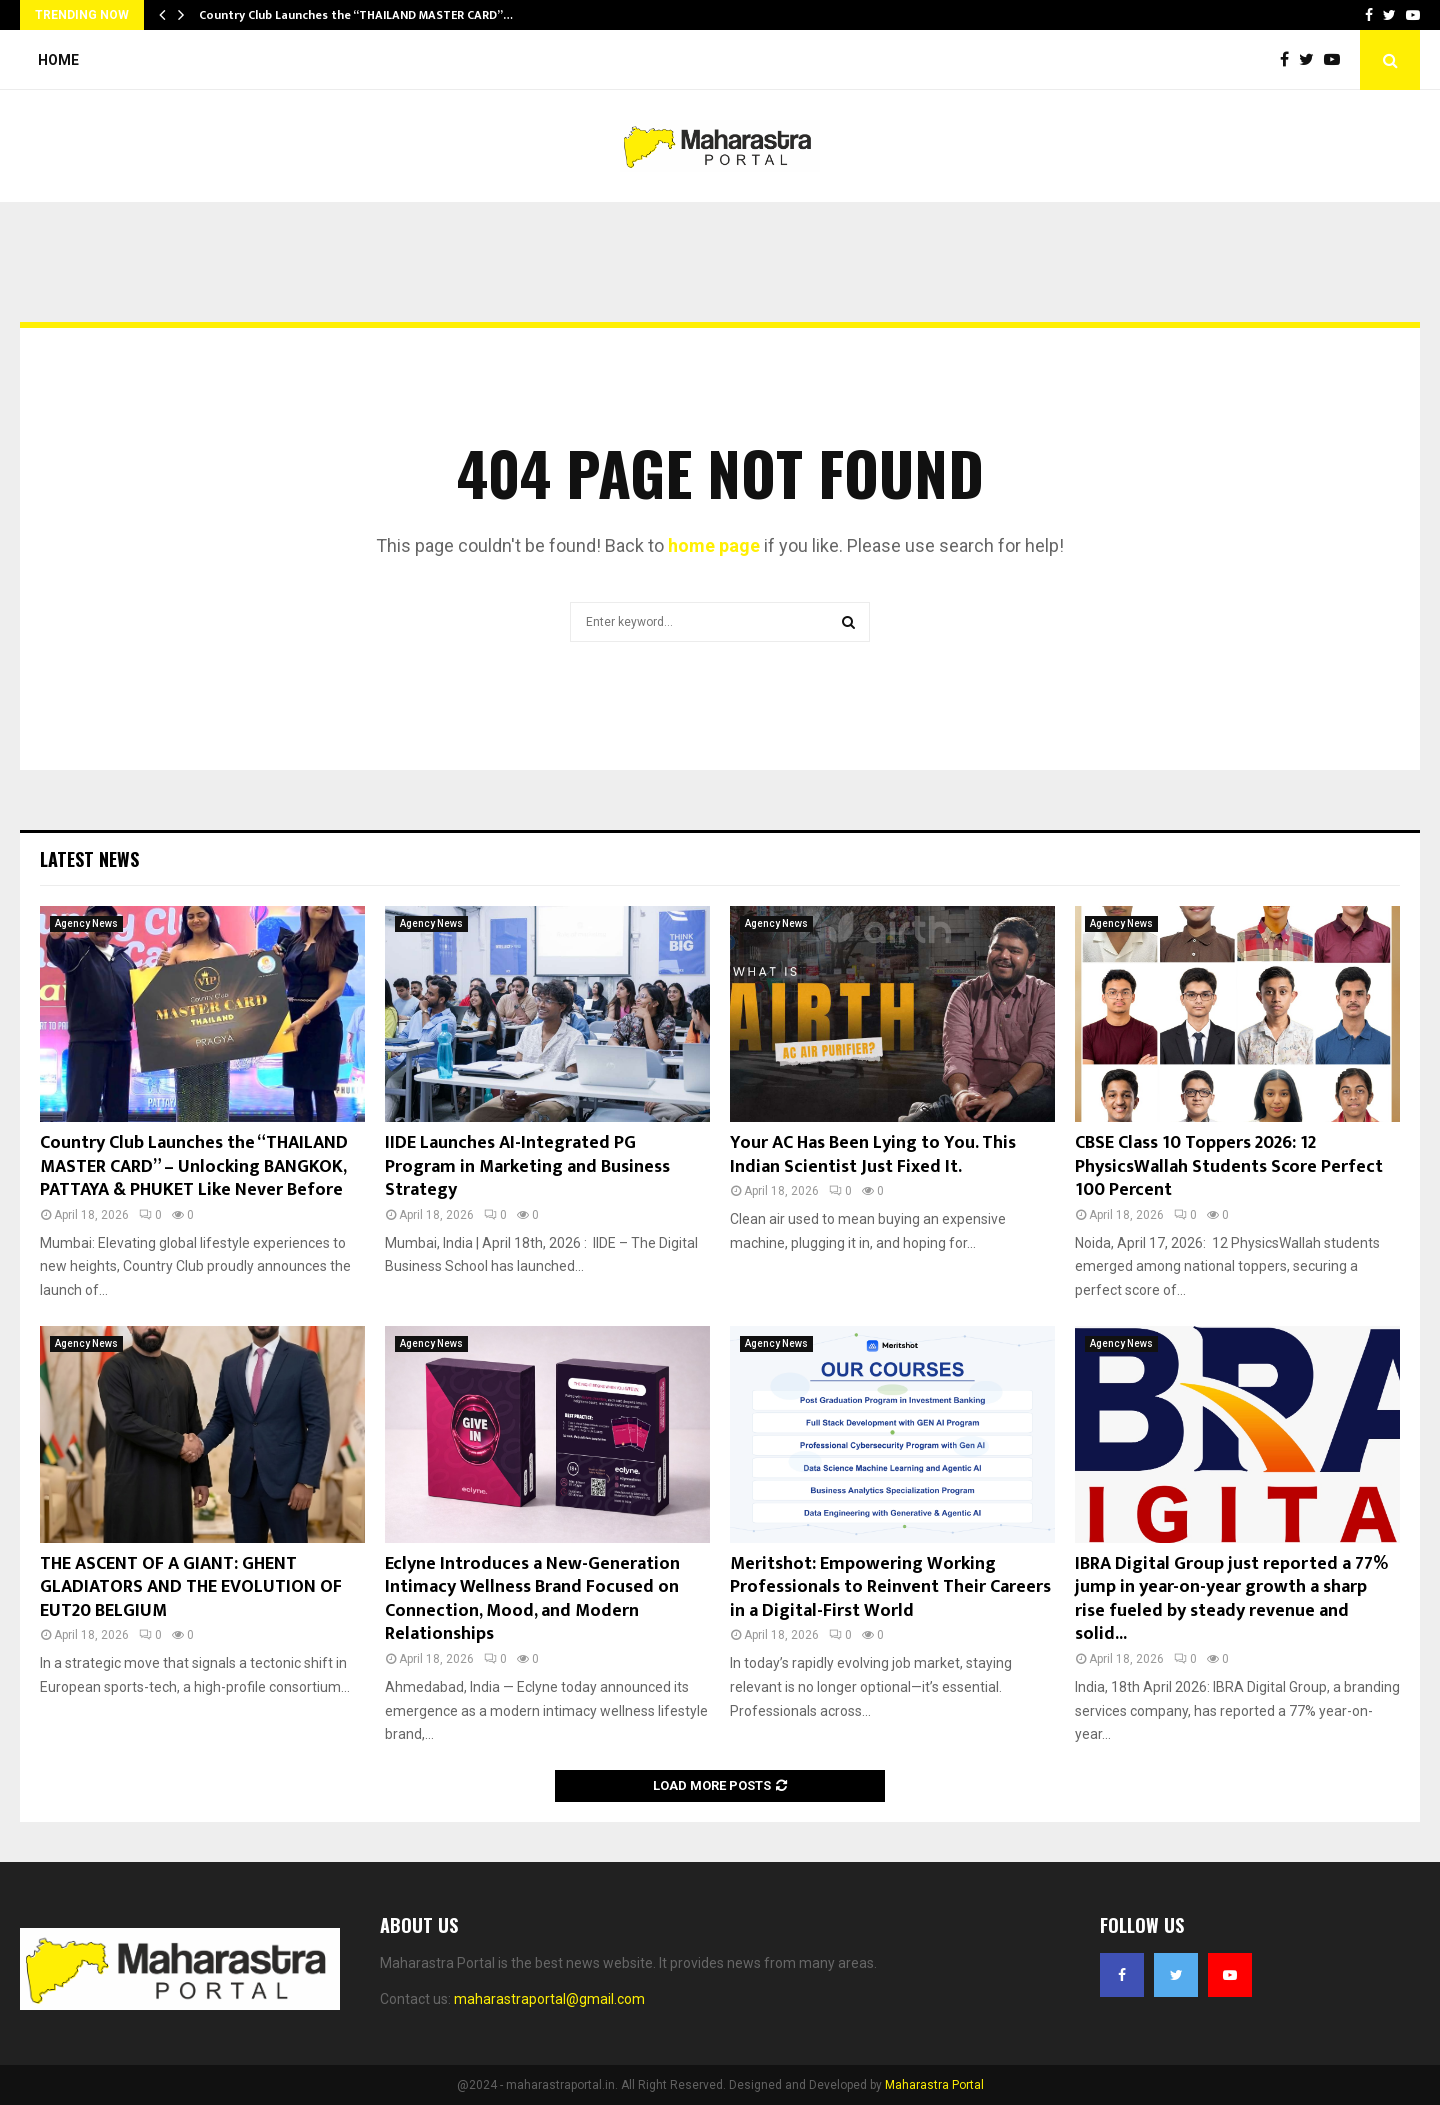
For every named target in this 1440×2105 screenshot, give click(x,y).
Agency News (86, 923)
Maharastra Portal (934, 2085)
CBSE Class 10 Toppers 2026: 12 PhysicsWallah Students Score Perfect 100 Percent (1229, 1166)
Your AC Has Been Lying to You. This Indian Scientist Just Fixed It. (873, 1154)
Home (58, 60)
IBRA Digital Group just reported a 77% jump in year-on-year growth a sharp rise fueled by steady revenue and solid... (1231, 1599)
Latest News (89, 859)
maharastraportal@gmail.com (549, 1999)
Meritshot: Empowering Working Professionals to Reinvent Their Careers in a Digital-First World (890, 1587)
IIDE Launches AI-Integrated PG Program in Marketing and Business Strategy (527, 1166)
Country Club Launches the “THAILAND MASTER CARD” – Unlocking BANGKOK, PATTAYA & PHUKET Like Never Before (194, 1166)
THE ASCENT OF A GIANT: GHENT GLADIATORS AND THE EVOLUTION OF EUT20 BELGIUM (191, 1587)
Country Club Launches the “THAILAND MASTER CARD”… (356, 15)
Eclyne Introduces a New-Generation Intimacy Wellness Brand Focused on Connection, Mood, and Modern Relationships (532, 1599)
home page (714, 545)
